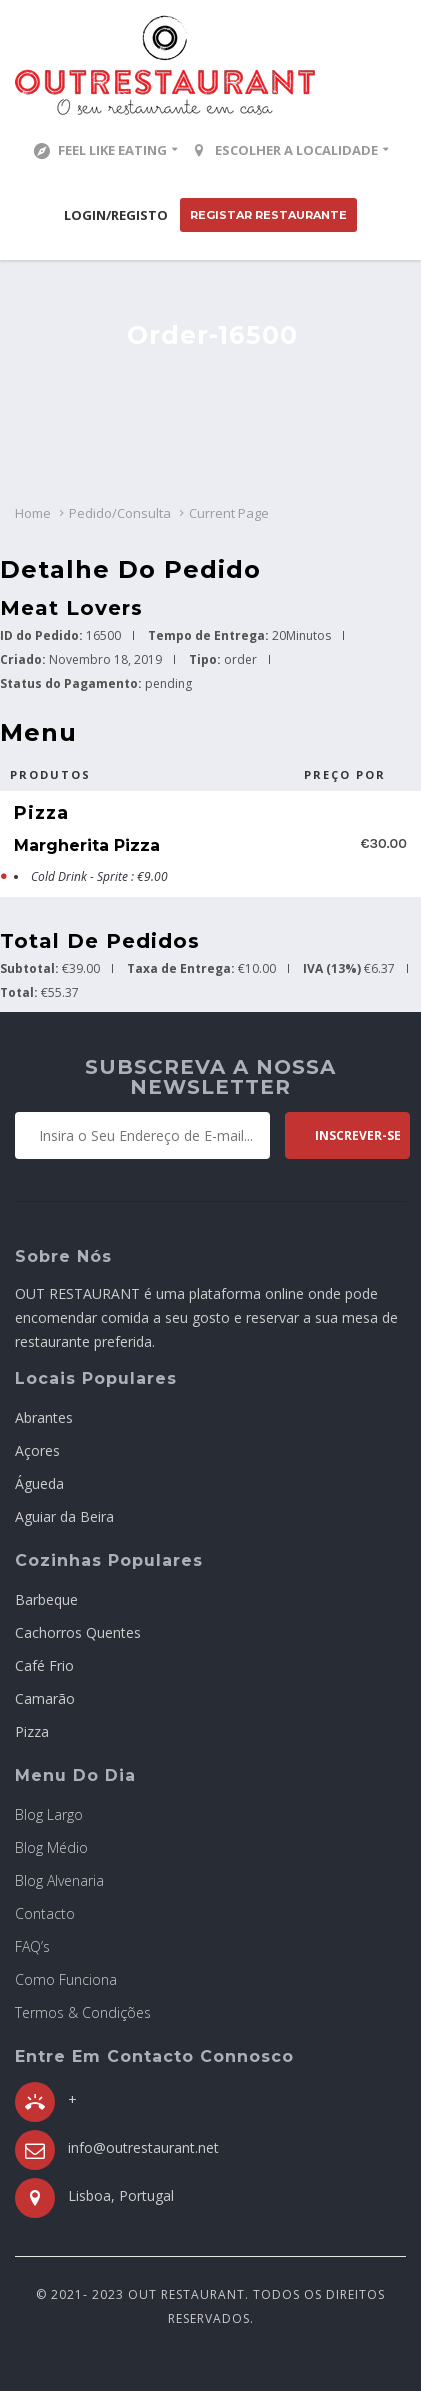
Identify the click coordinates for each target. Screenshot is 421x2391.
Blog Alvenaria (59, 1880)
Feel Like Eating (100, 150)
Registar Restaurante (268, 215)
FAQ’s (32, 1946)
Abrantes (44, 1417)
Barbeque (46, 1599)
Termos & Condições (83, 2012)
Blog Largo (49, 1814)
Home (33, 513)
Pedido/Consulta (120, 513)
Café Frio (44, 1665)
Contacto (45, 1913)
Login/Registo (116, 215)
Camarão (45, 1698)
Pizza (32, 1731)
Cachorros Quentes (78, 1632)
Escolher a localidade (284, 150)
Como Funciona (66, 1979)
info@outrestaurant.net (143, 2147)
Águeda (39, 1483)
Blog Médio (51, 1847)
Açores (37, 1450)
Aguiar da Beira (64, 1516)
